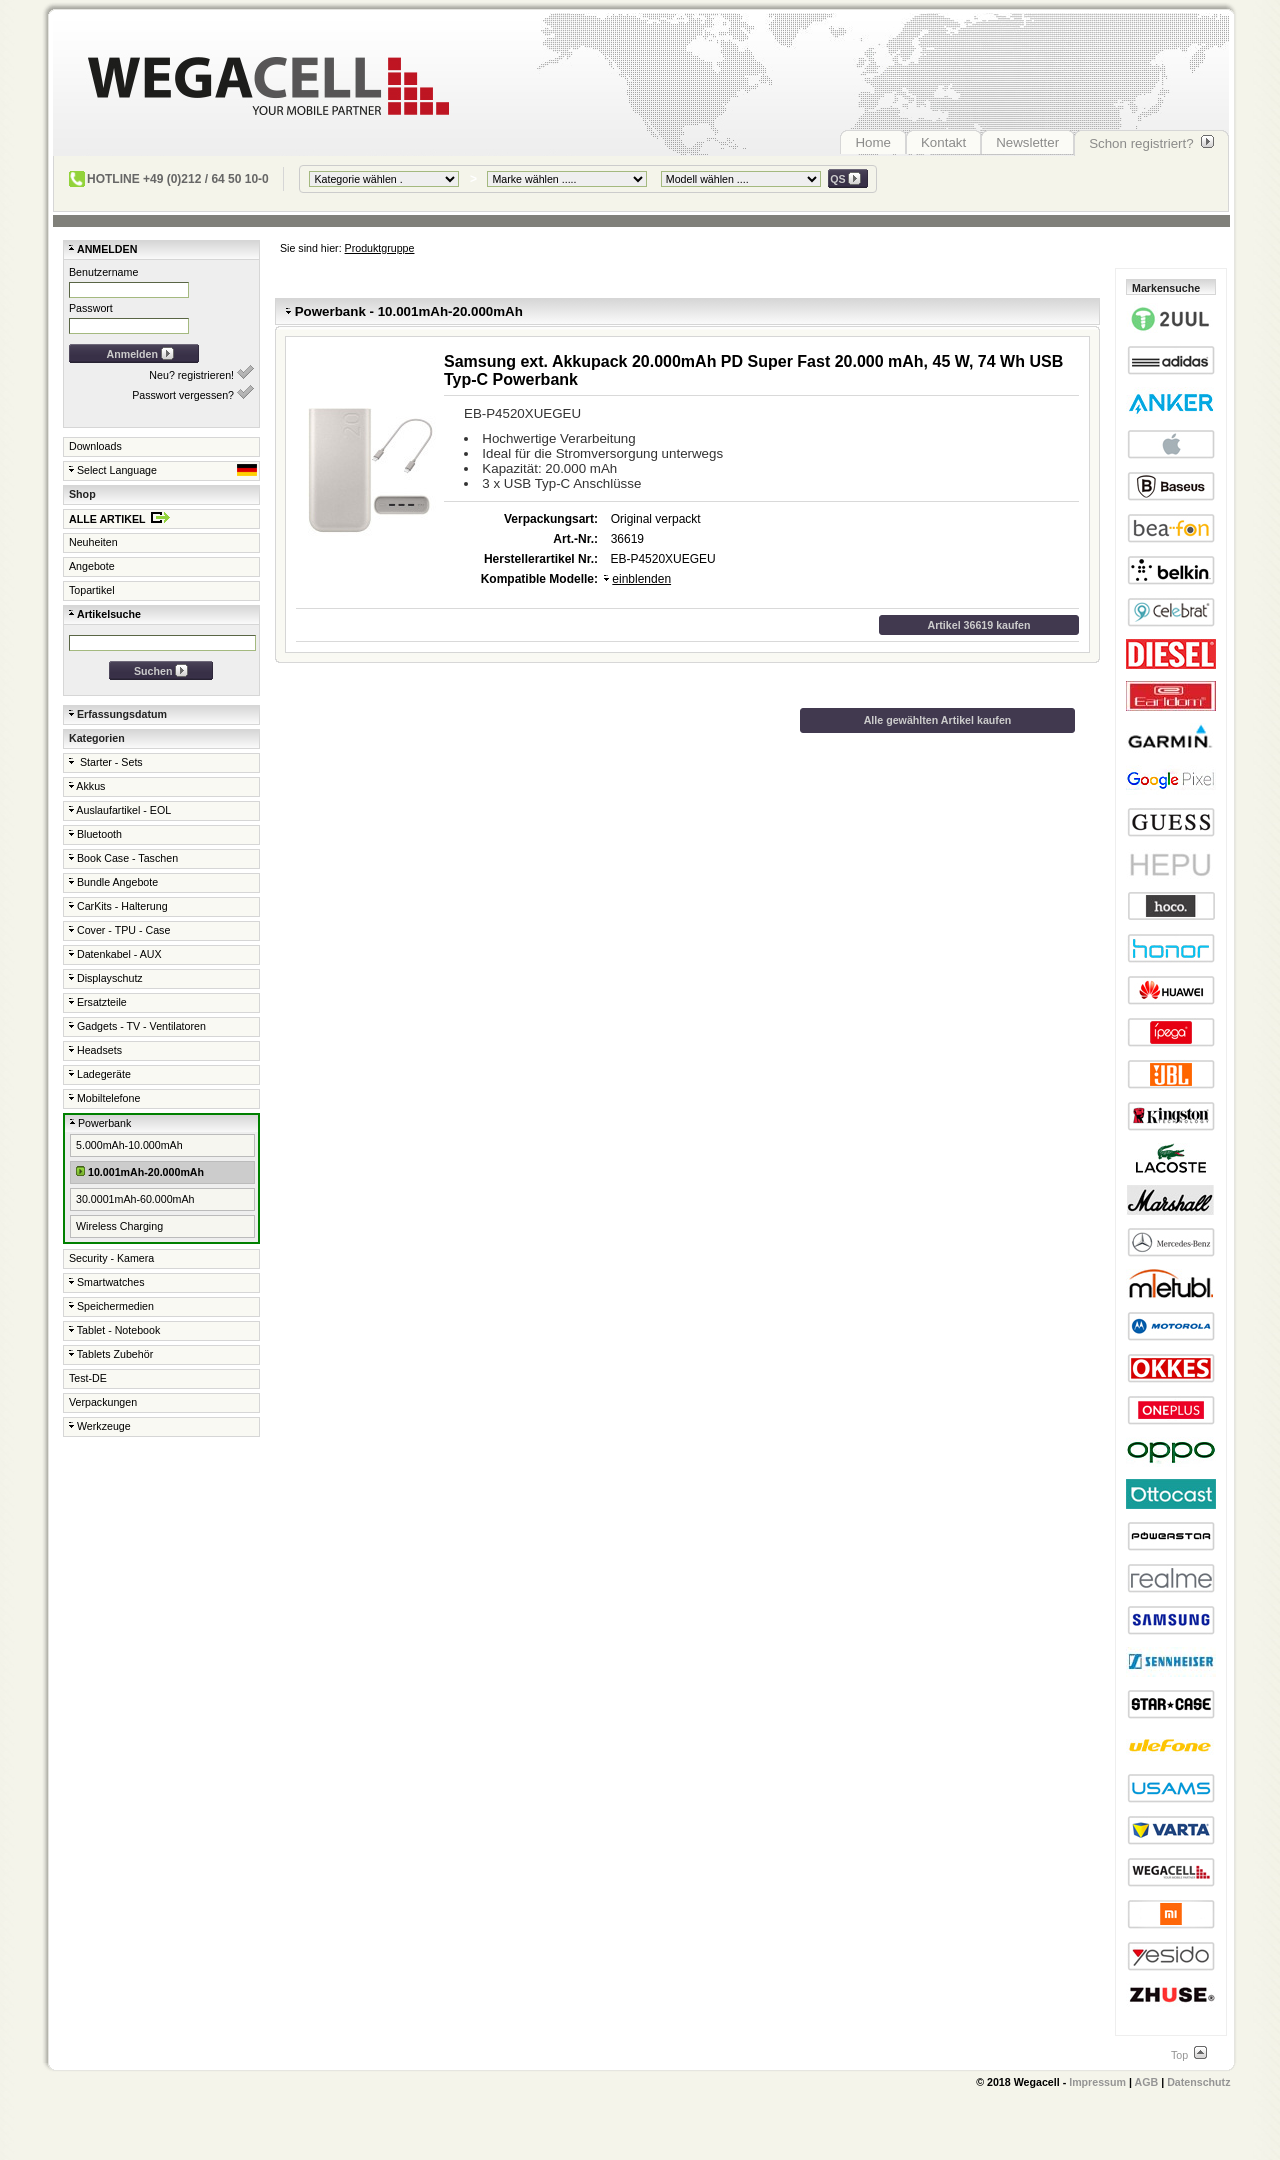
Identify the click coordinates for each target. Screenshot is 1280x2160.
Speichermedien (111, 1306)
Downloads (95, 446)
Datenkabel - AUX (115, 954)
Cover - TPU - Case (119, 930)
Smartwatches (106, 1282)
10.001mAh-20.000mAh (140, 1171)
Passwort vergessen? (193, 393)
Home (873, 142)
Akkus (87, 786)
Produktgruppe (380, 248)
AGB (1147, 2082)
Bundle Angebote (113, 882)
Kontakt (943, 142)
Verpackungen (103, 1402)
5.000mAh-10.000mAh (129, 1145)
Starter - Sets (106, 762)
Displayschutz (106, 978)
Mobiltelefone (104, 1098)
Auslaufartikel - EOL (120, 810)
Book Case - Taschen (123, 858)
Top (1189, 2055)
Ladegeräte (100, 1074)
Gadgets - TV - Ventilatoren (137, 1026)
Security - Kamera (111, 1258)
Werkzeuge (100, 1426)
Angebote (92, 566)
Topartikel (92, 590)
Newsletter (1027, 142)
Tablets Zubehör (111, 1354)
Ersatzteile (98, 1002)
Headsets (95, 1050)
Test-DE (88, 1378)
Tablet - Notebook (114, 1330)
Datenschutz (1198, 2082)
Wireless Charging (119, 1226)
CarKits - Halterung (118, 906)
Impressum (1097, 2082)
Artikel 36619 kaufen (978, 625)
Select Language (163, 470)
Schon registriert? (1151, 143)
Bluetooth (95, 834)
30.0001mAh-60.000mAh (135, 1199)
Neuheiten (93, 542)
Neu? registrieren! (201, 373)
